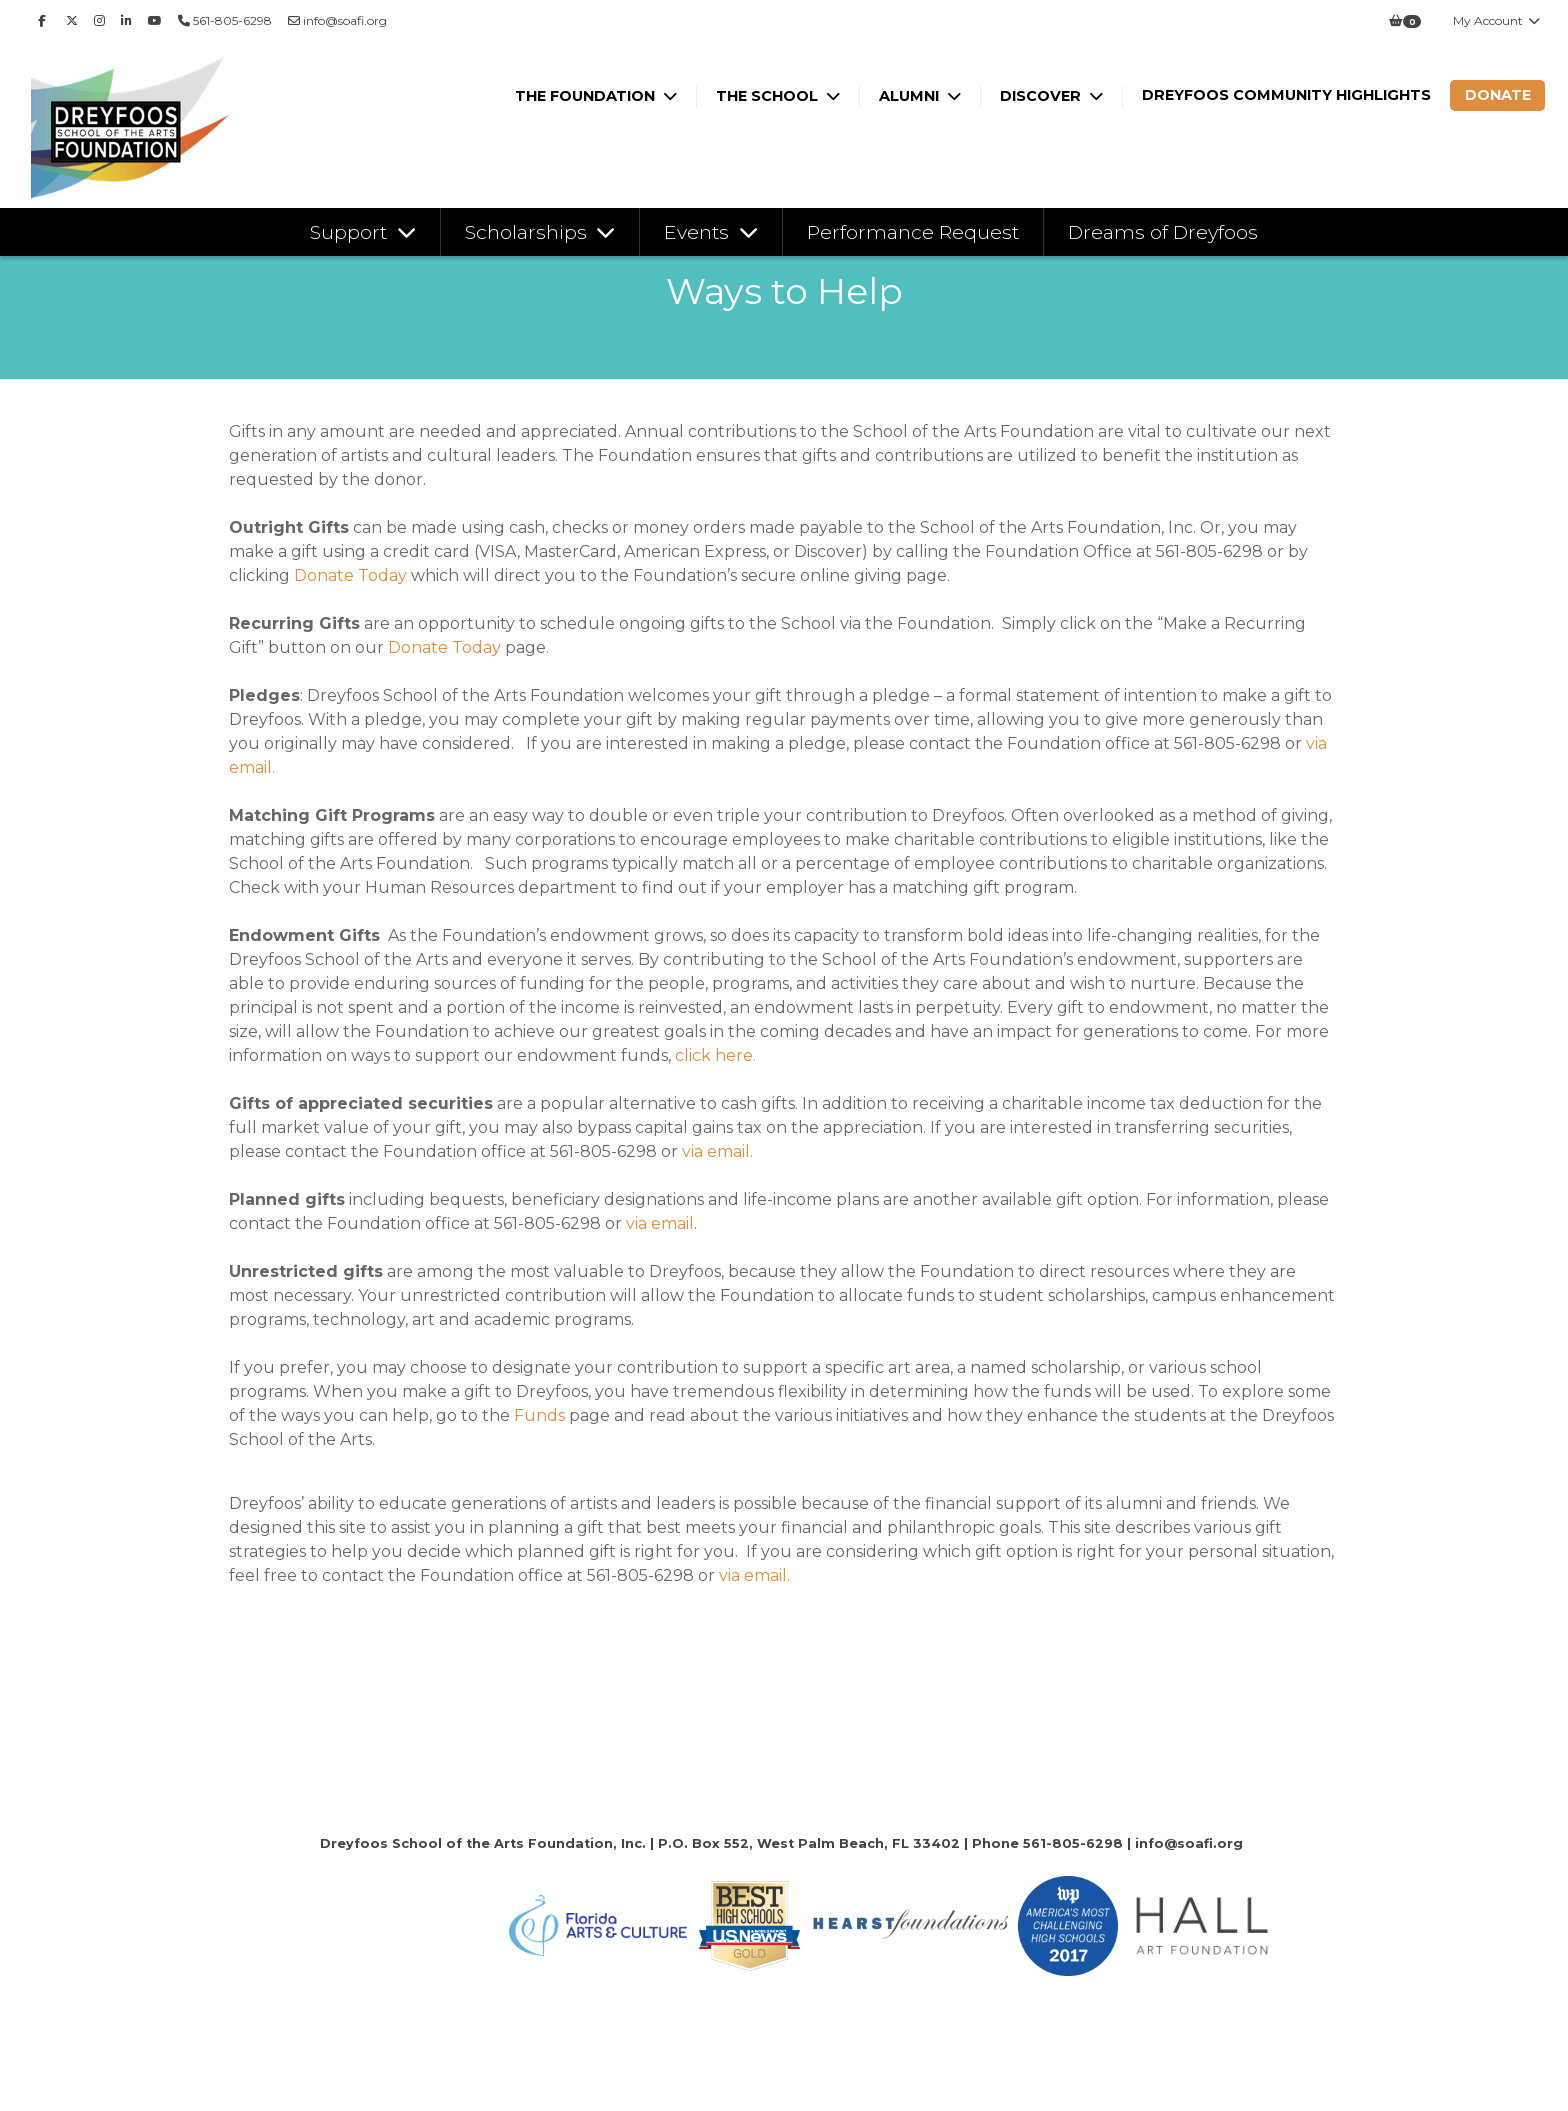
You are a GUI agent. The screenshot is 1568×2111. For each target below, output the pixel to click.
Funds (539, 1415)
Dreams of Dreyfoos (1163, 232)
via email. (717, 1151)
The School (769, 96)
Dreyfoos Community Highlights (1286, 95)
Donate (1498, 95)
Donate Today (350, 575)
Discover (1042, 96)
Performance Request (913, 232)
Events (699, 232)
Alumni (911, 96)
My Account (1497, 20)
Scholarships (528, 232)
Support (351, 232)
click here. (715, 1055)
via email (658, 1223)
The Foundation (587, 96)
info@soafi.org (337, 20)
